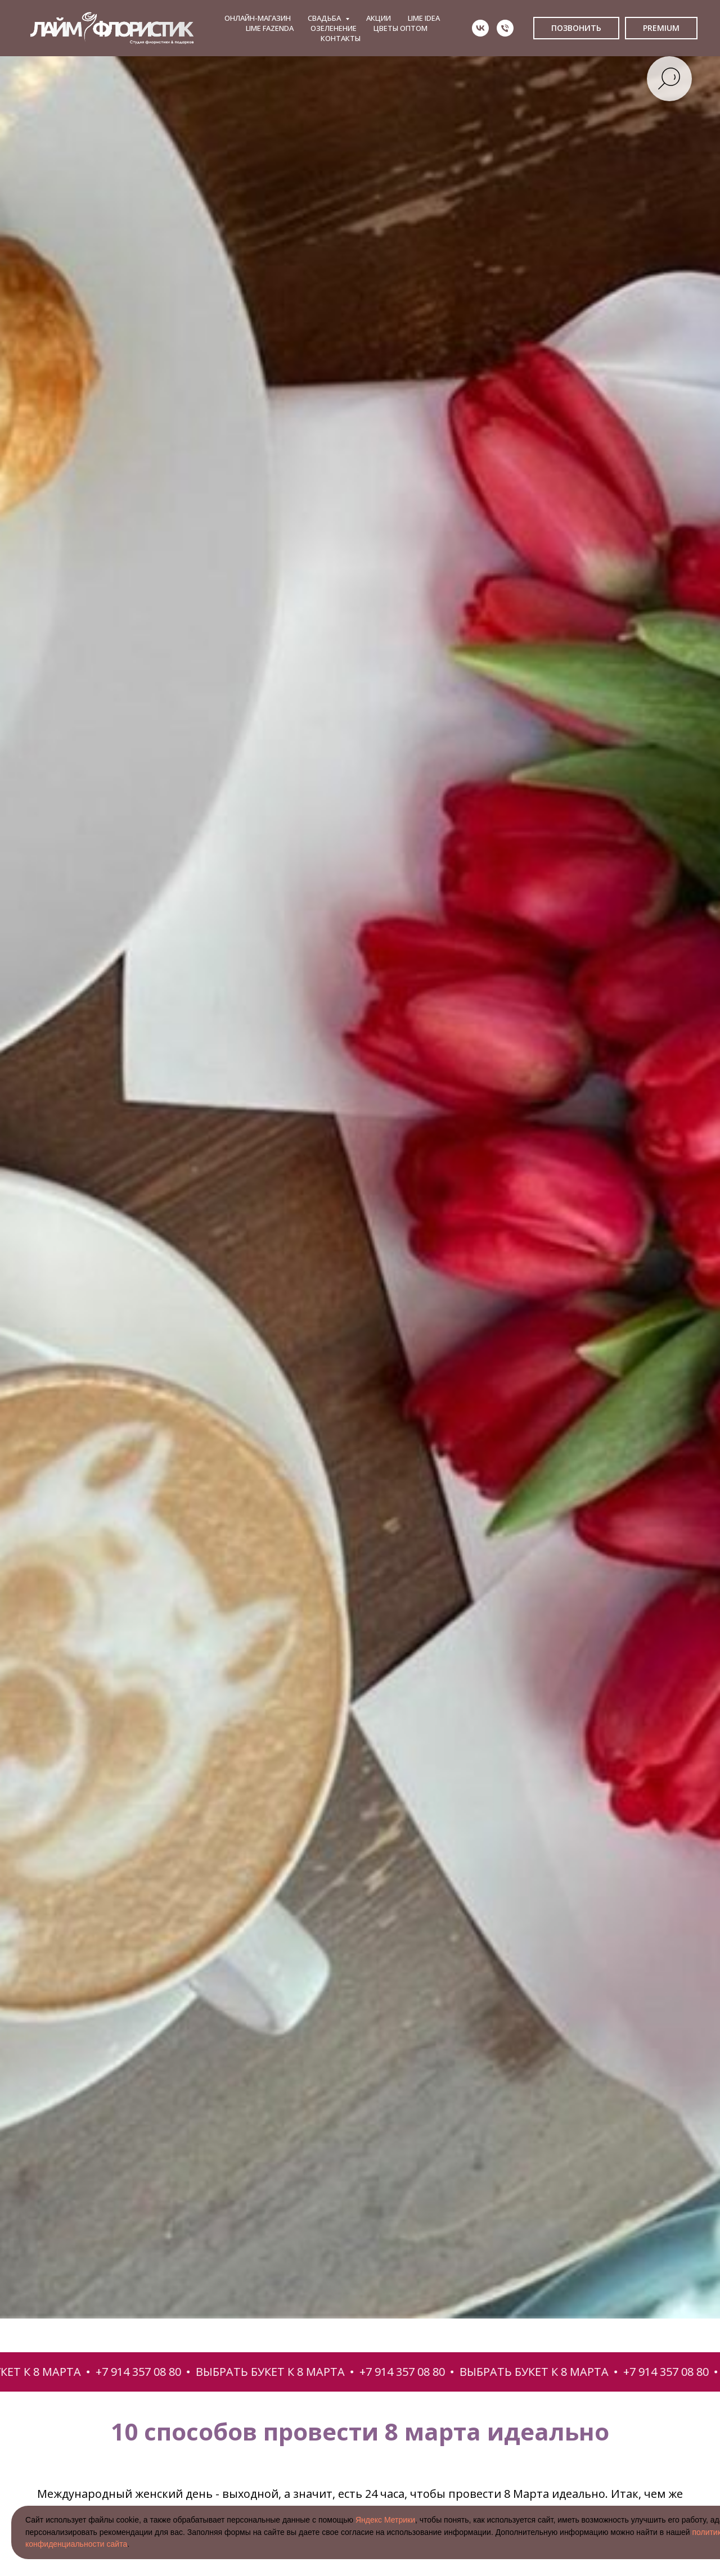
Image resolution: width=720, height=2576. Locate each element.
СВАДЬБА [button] (325, 18)
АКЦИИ (378, 18)
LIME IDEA (424, 18)
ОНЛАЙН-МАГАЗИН (257, 18)
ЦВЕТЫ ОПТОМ (401, 28)
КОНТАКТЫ (341, 38)
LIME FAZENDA (270, 28)
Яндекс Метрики (385, 2519)
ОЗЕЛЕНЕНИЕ (333, 28)
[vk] (480, 28)
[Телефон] (505, 28)
